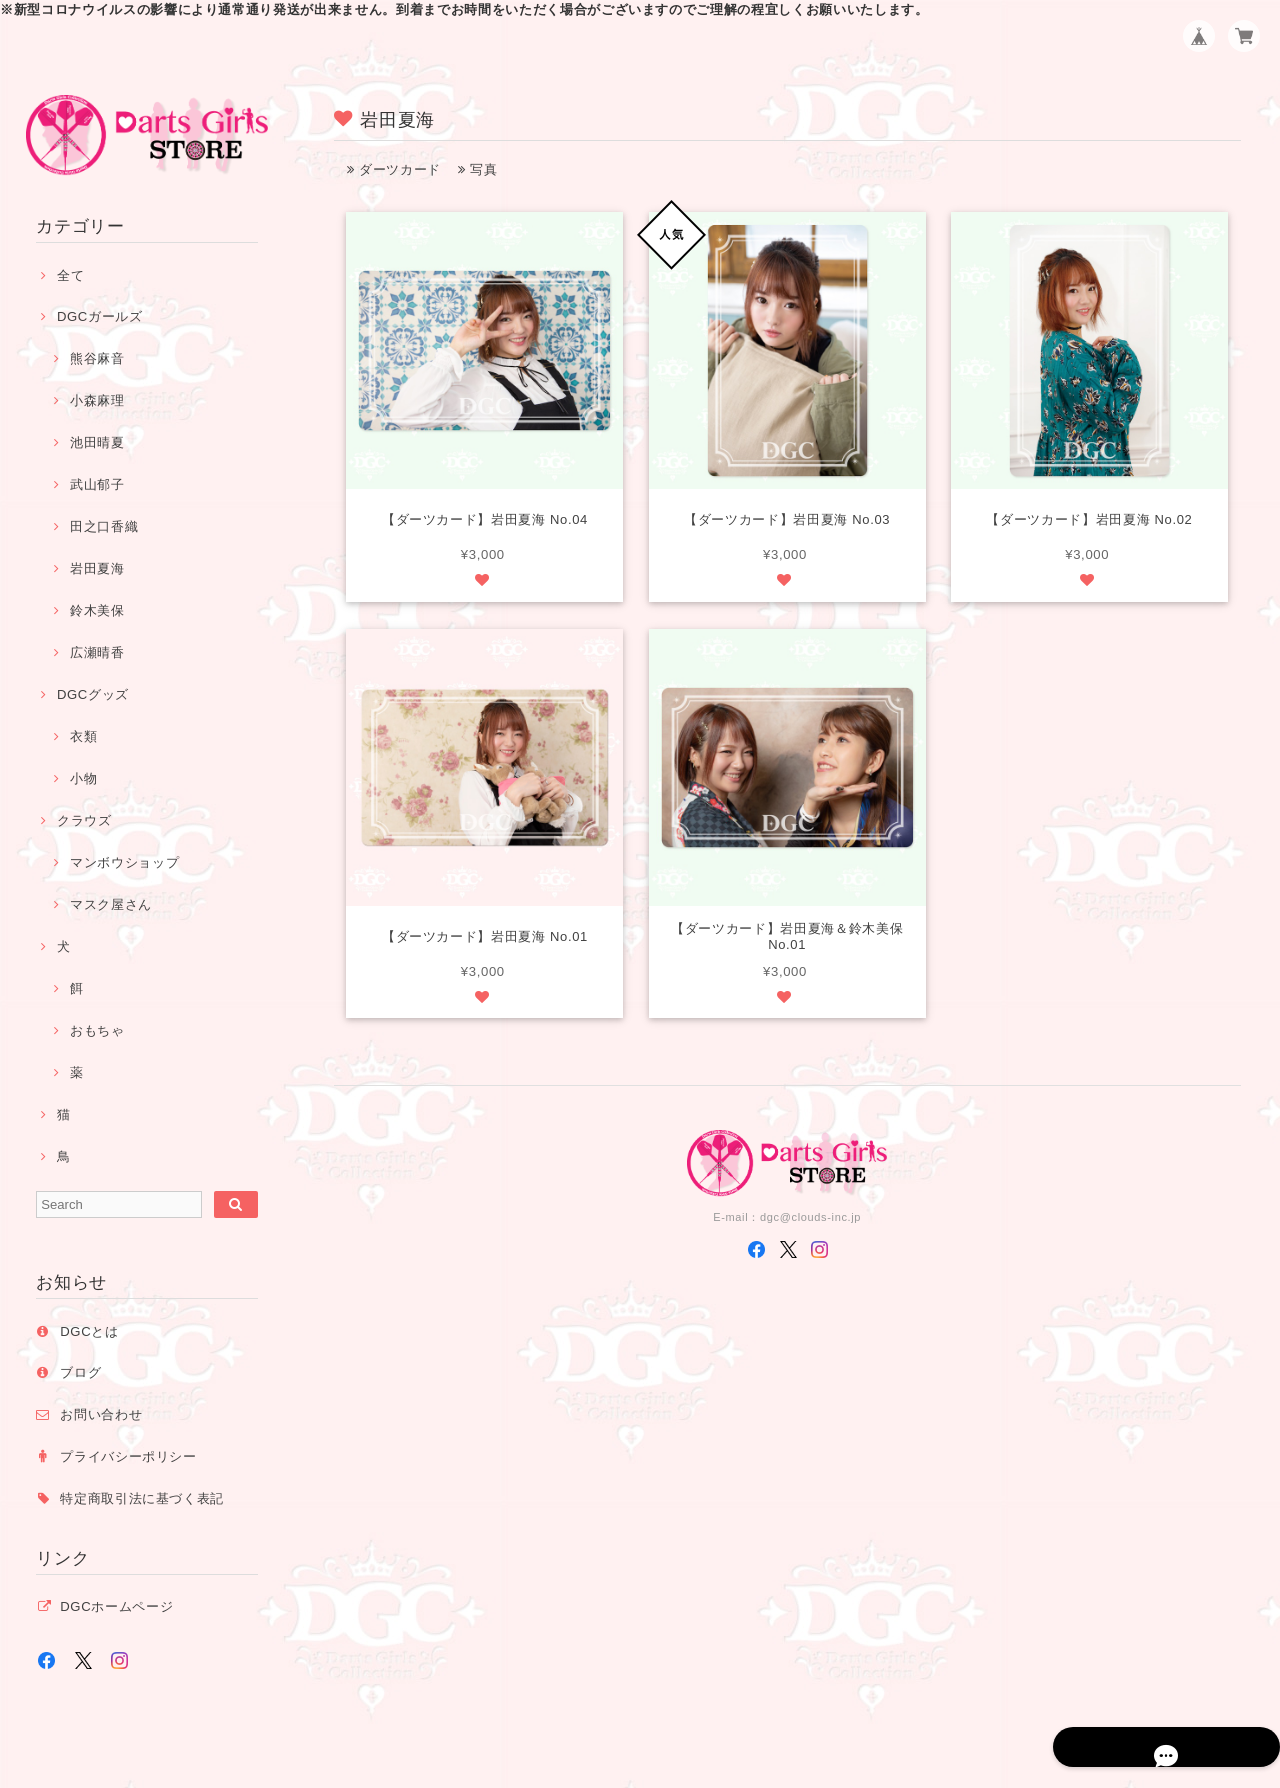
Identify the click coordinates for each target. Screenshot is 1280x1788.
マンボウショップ (124, 862)
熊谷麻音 (97, 358)
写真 (477, 169)
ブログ (80, 1372)
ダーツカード (394, 169)
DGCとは (89, 1331)
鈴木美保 (97, 610)
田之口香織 (104, 526)
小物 (83, 778)
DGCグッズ (93, 694)
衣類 (83, 736)
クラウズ (84, 820)
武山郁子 (97, 484)
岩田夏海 (97, 568)
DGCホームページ (116, 1606)
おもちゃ (97, 1030)
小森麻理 (97, 400)
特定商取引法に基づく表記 (142, 1498)
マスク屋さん (111, 904)
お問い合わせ (101, 1414)
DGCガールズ (100, 316)
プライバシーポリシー (128, 1456)
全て (70, 275)
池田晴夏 (97, 442)
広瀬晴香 (97, 652)
